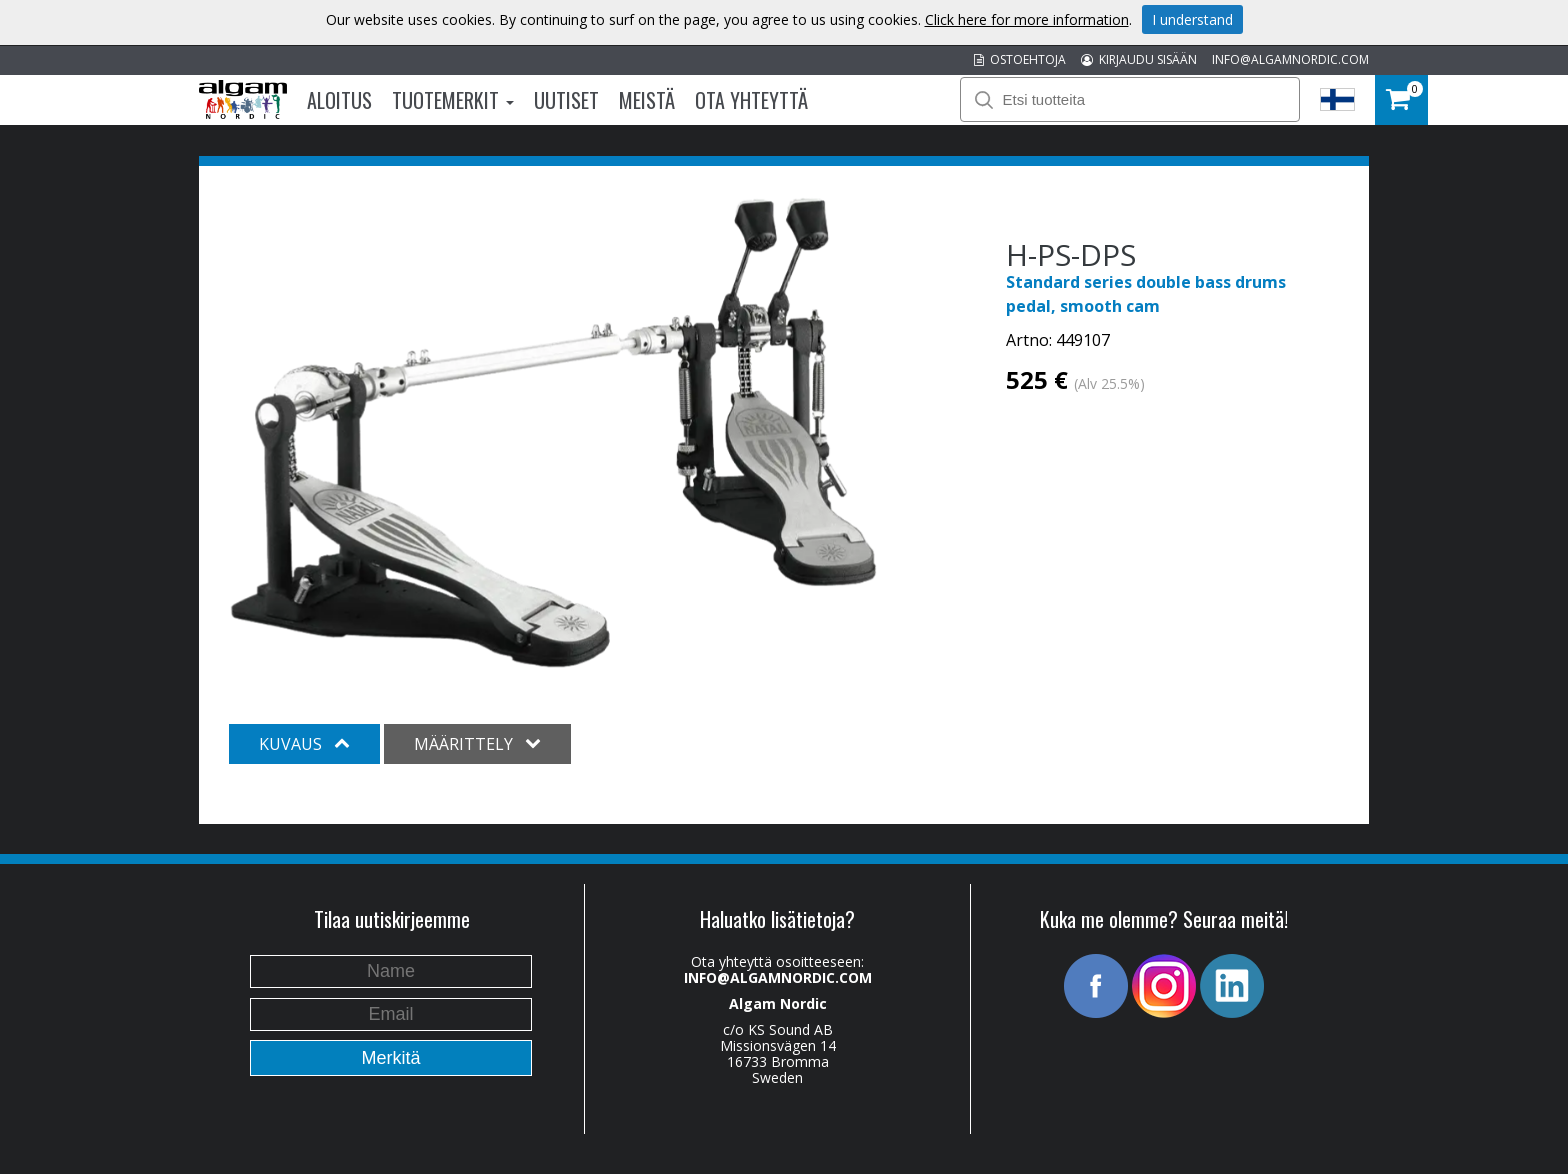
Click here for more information (1027, 19)
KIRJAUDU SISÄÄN (1139, 59)
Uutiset (566, 100)
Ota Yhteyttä (751, 100)
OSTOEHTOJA (1020, 59)
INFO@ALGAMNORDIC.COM (1290, 59)
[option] (553, 432)
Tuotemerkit (453, 100)
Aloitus (339, 100)
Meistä (647, 100)
